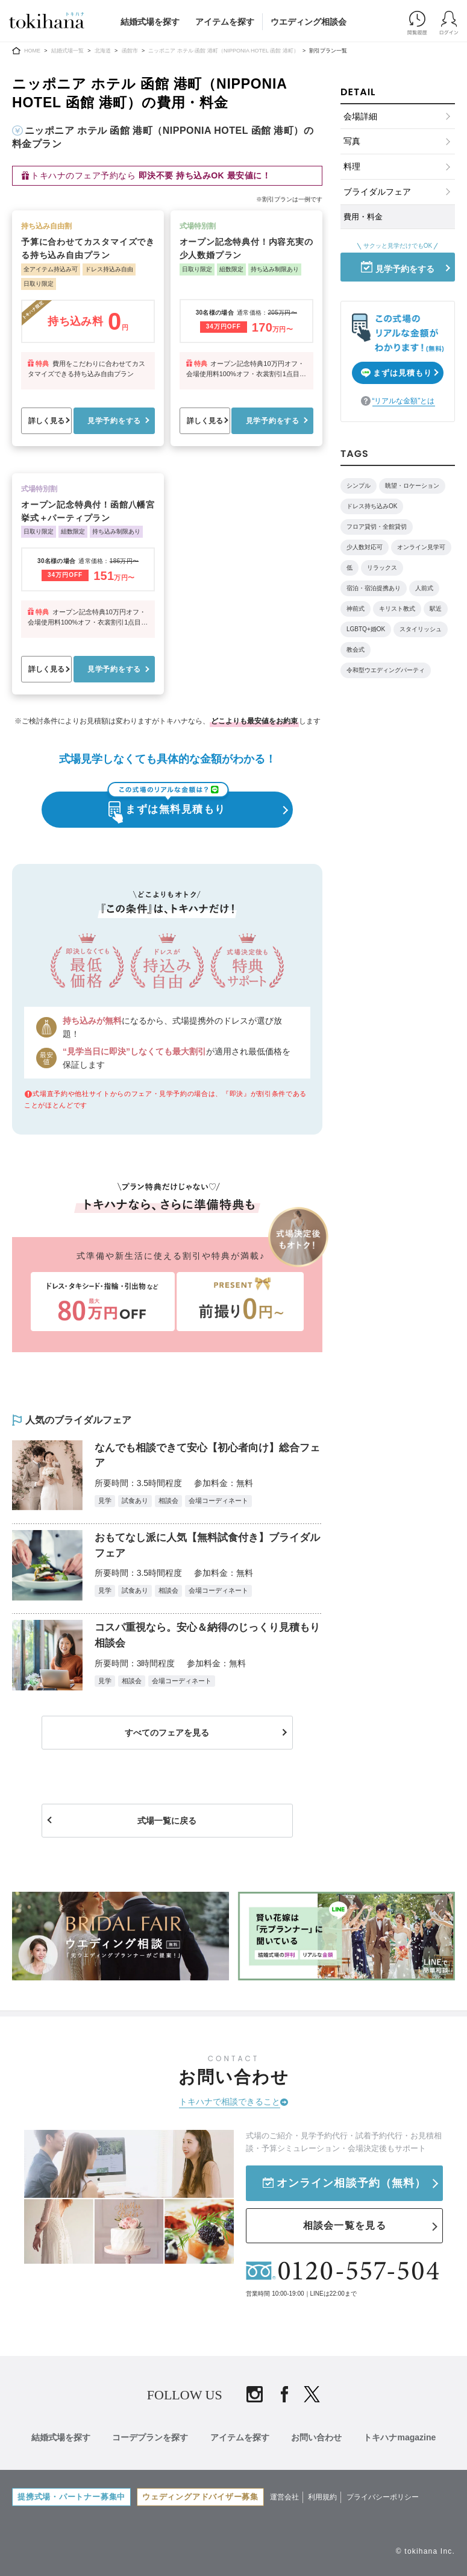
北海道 (103, 51)
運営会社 (288, 2496)
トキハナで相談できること (229, 2106)
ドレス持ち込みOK (371, 506)
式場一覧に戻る (167, 1826)
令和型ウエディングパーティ (385, 670)
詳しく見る (46, 421)
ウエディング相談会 (308, 22)
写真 (351, 141)
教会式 (355, 649)
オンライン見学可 (421, 547)
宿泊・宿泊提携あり (373, 588)
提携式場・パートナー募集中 (72, 2496)
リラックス (382, 567)
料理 (351, 166)
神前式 (355, 608)
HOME (32, 51)
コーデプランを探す (148, 2438)
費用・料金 (363, 216)
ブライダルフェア (377, 192)
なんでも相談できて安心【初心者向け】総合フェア (204, 1457)
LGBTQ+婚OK (365, 629)
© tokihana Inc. (425, 2550)
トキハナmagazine (404, 2438)
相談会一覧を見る (344, 2228)
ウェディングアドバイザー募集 (203, 2496)
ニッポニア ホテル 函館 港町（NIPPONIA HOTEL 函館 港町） (223, 51)
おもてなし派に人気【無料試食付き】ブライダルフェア (204, 1548)
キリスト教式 (397, 608)
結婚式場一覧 (67, 51)
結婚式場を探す (150, 22)
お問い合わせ (318, 2438)
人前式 (424, 588)
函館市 (130, 51)
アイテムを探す (224, 22)
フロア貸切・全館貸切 (376, 526)
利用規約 (326, 2496)
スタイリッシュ (421, 629)
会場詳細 (360, 116)
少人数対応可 (364, 547)
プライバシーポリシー (386, 2496)
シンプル (358, 485)
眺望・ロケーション (412, 485)
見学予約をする (114, 421)
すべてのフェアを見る (167, 1738)
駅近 (436, 608)
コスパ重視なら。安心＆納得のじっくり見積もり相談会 (204, 1639)
